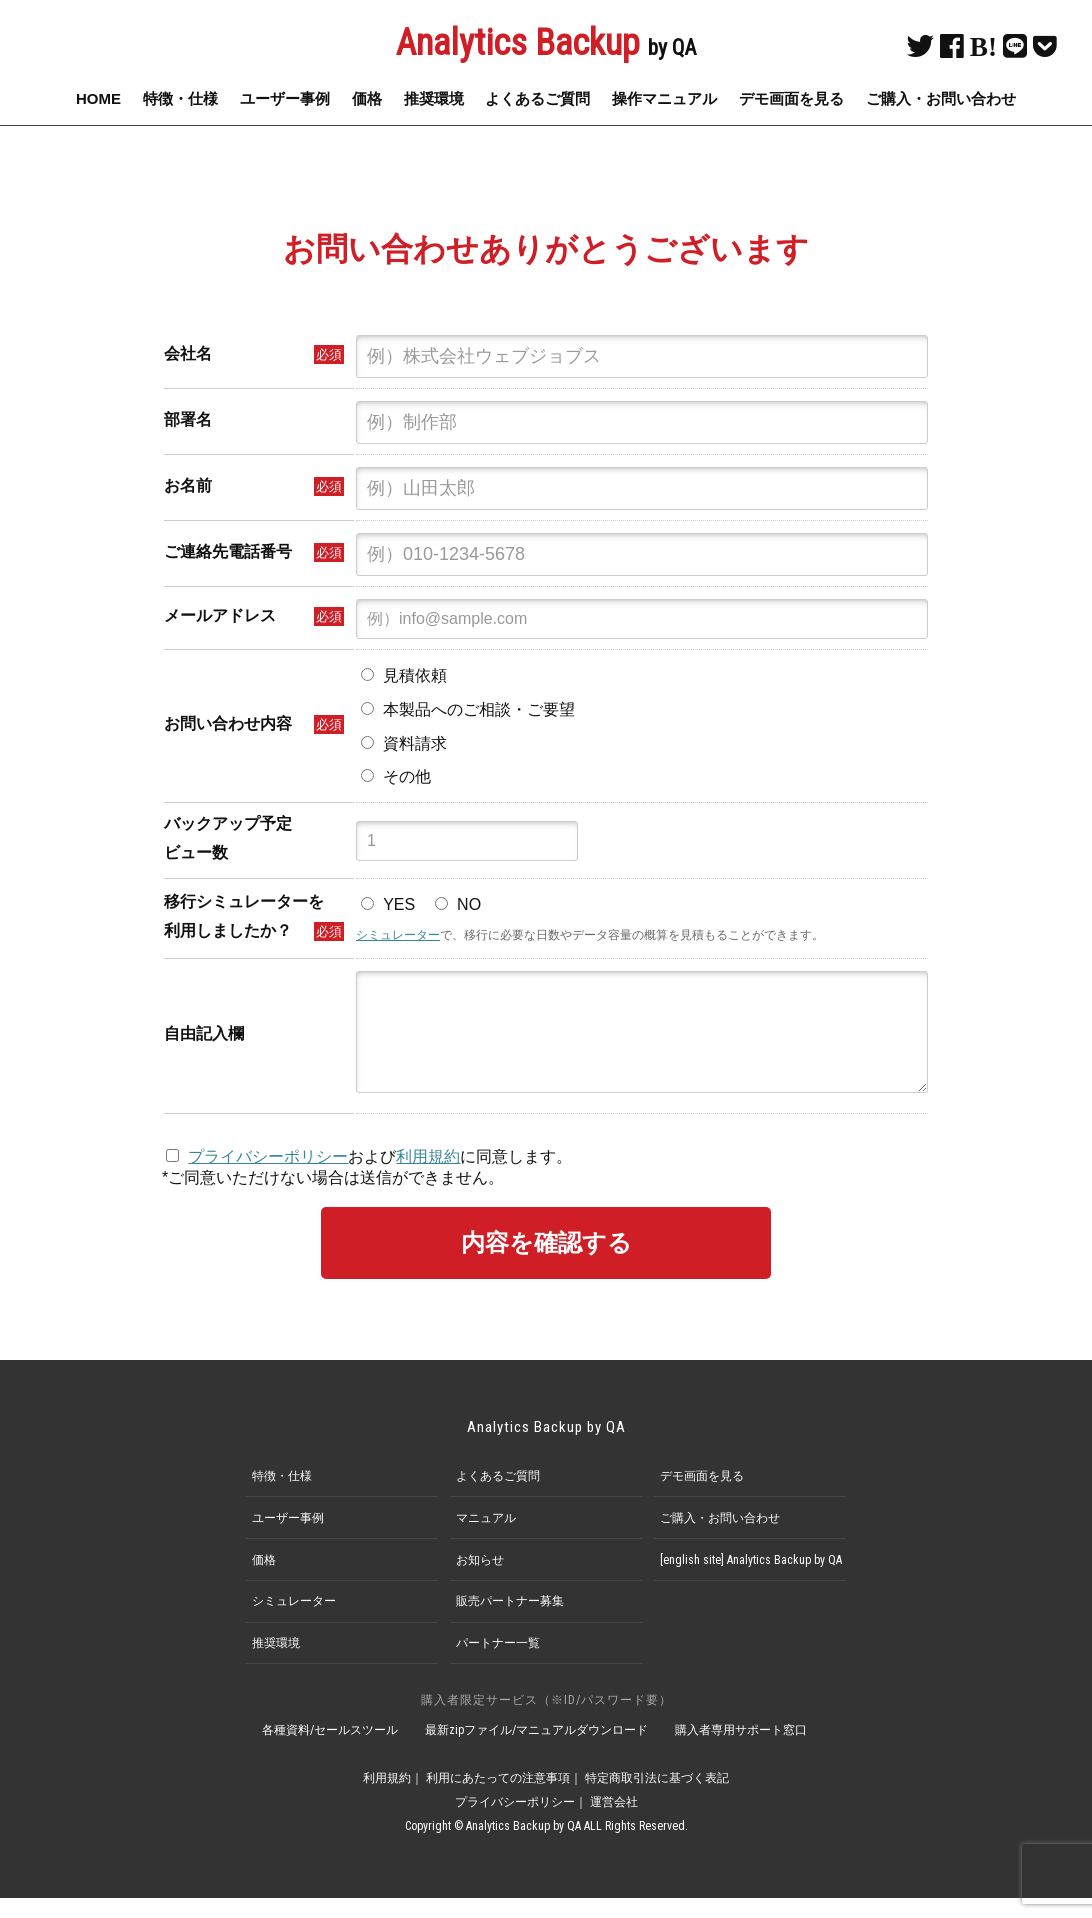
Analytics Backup (546, 43)
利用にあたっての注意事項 (498, 1798)
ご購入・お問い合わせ (941, 98)
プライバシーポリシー (268, 1176)
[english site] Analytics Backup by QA (751, 1580)
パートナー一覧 (498, 1663)
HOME (98, 98)
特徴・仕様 (180, 98)
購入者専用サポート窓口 (741, 1750)
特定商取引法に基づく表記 (657, 1798)
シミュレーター (398, 935)
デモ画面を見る (791, 98)
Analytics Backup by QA (546, 1447)
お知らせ (480, 1580)
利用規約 (428, 1176)
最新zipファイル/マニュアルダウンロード (536, 1750)
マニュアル (486, 1538)
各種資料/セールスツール (330, 1750)
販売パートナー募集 (510, 1621)
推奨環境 (434, 98)
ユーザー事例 (285, 98)
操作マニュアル (664, 98)
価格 (367, 98)
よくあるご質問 (537, 98)
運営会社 (614, 1822)
